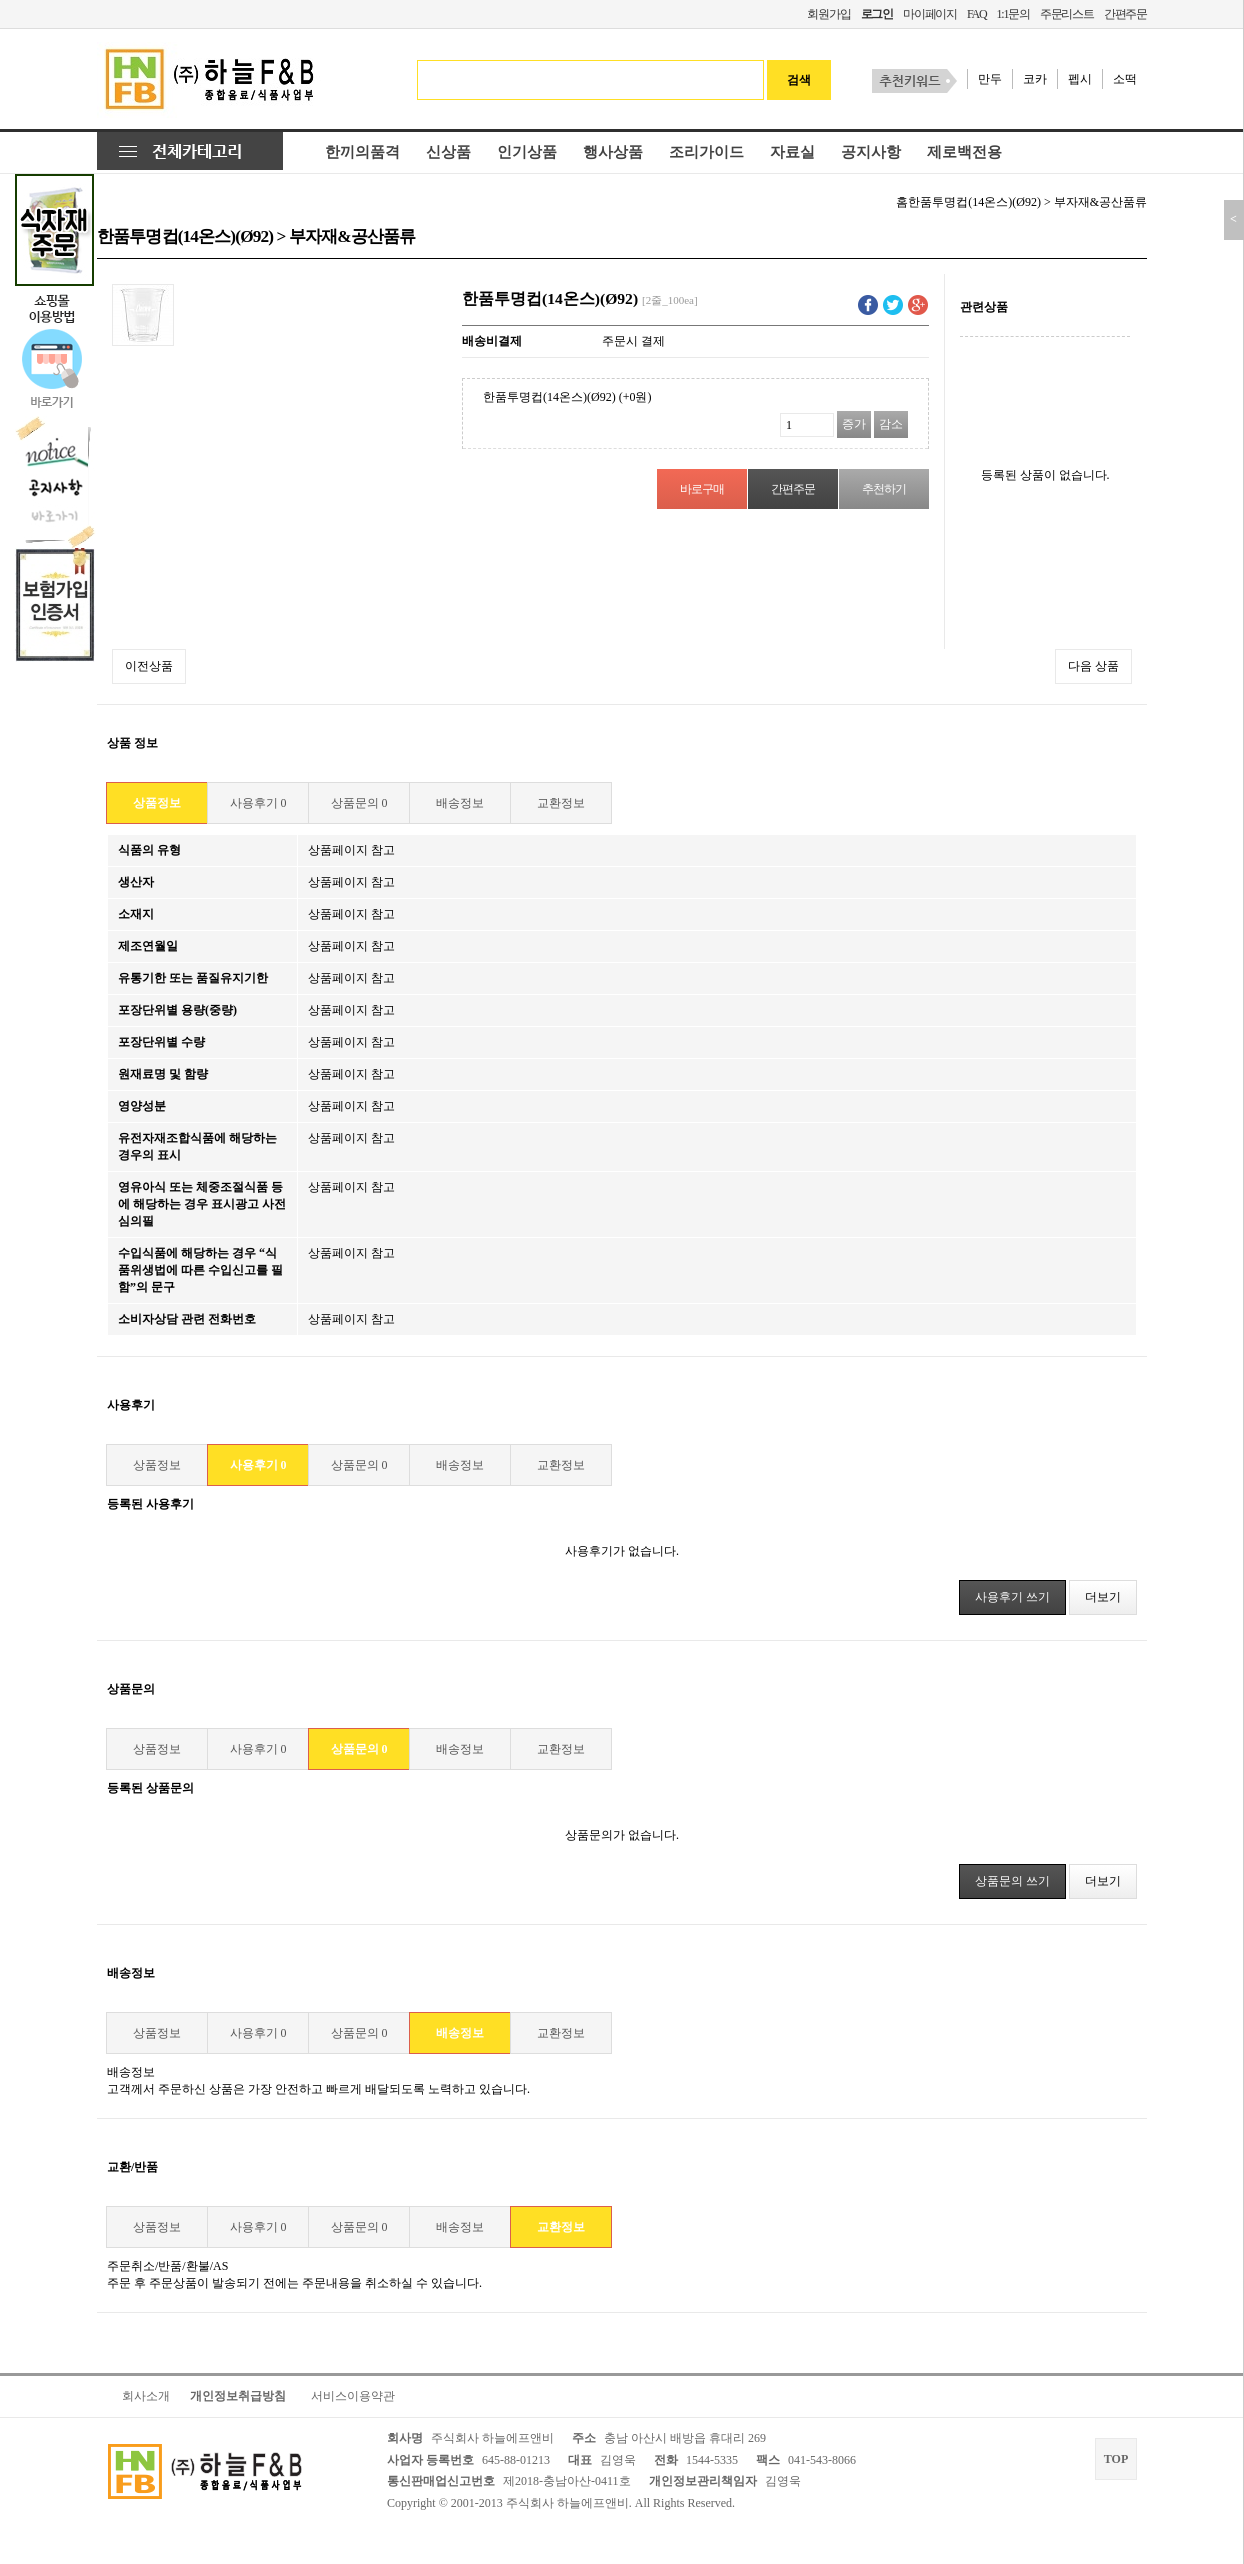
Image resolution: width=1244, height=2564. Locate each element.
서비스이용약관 (353, 2396)
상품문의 (359, 803)
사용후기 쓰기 (1012, 1597)
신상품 (448, 152)
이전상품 (149, 666)
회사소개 (146, 2396)
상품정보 (157, 803)
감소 (891, 424)
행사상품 (613, 152)
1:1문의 (1012, 14)
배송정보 (460, 803)
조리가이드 (706, 152)
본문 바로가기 (0, 0)
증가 (854, 424)
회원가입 (828, 14)
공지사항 (871, 152)
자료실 (792, 152)
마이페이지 (930, 14)
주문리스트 (1067, 14)
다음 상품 (1093, 666)
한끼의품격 (362, 152)
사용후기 (258, 803)
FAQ (977, 14)
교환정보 (561, 803)
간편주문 (1125, 14)
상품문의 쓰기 (1012, 1881)
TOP (1116, 2459)
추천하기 (883, 489)
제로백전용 (964, 152)
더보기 (1103, 1597)
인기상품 (527, 152)
